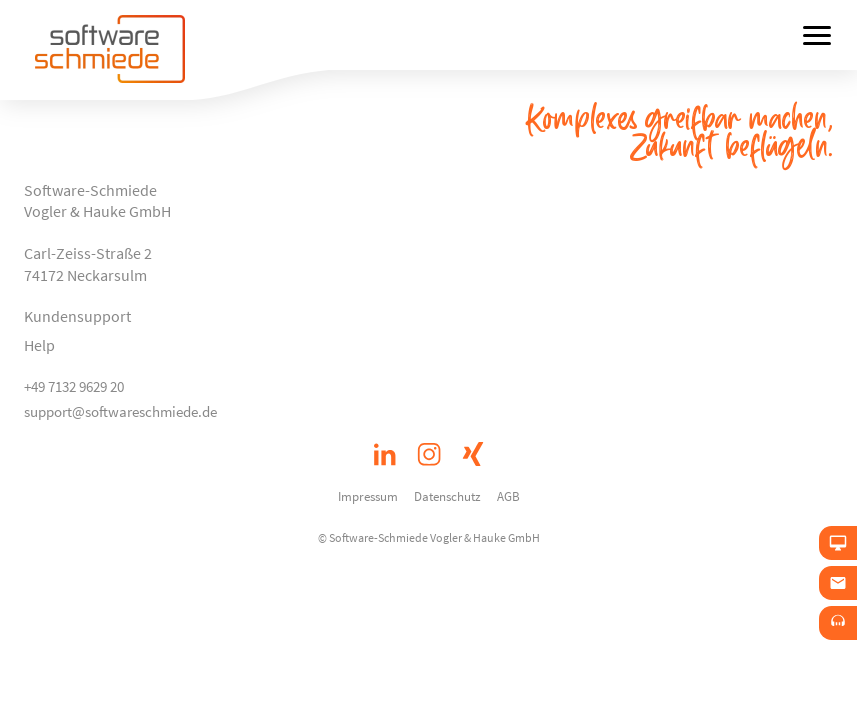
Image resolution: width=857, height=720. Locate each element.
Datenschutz (447, 496)
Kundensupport (77, 316)
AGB (508, 496)
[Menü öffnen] (817, 35)
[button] (813, 676)
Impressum (368, 496)
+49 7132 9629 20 (74, 386)
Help (39, 345)
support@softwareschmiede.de (120, 411)
